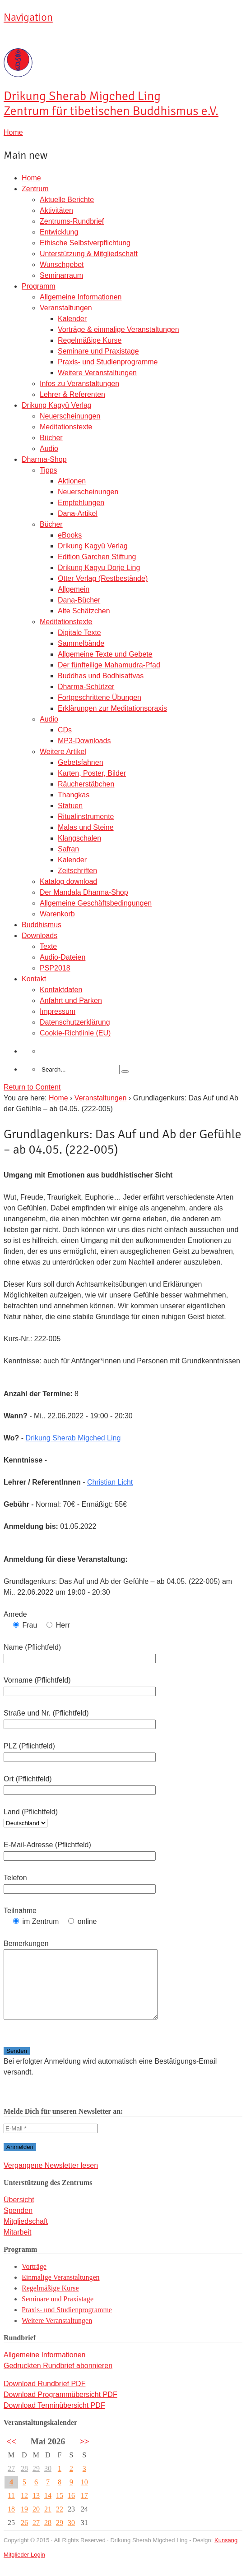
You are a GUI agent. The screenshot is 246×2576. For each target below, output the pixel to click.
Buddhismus (41, 925)
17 (84, 2509)
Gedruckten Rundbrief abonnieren (58, 2379)
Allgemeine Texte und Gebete (105, 654)
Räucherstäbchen (86, 784)
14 (47, 2509)
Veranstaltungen (66, 308)
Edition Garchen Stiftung (97, 557)
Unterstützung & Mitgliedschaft (89, 254)
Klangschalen (79, 838)
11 (11, 2509)
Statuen (70, 806)
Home (31, 178)
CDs (65, 730)
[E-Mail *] (50, 2142)
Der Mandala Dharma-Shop (84, 892)
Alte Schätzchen (84, 611)
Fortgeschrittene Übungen (99, 697)
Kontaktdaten (61, 990)
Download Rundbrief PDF (44, 2397)
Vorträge (34, 2280)
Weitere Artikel (63, 751)
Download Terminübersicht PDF (54, 2419)
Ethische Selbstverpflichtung (85, 243)
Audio (49, 448)
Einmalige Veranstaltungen (61, 2291)
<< (11, 2455)
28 (24, 2482)
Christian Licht (110, 1482)
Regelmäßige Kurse (89, 340)
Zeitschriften (77, 870)
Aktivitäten (56, 210)
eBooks (70, 535)
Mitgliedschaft (26, 2235)
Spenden (18, 2224)
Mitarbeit (17, 2245)
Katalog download (68, 881)
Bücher (51, 438)
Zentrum (35, 189)
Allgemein (73, 589)
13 (36, 2509)
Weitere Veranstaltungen (97, 373)
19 (24, 2522)
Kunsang (225, 2553)
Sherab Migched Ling (111, 103)
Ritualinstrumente (86, 816)
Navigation (28, 17)
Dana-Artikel (77, 513)
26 (24, 2536)
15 (59, 2509)
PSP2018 (55, 968)
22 (59, 2522)
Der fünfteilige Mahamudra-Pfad (109, 665)
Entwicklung (59, 232)
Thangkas (73, 795)
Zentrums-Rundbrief (72, 221)
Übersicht (19, 2213)
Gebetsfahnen (80, 762)
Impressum (57, 1011)
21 (47, 2522)
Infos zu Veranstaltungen (79, 383)
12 (24, 2509)
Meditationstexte (66, 427)
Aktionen (72, 481)
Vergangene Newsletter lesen (51, 2179)
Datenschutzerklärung (75, 1022)
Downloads (39, 935)
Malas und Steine (86, 827)
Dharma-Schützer (86, 686)
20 (36, 2522)
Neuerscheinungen (70, 416)
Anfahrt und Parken (71, 1000)
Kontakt (34, 979)
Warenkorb (57, 914)
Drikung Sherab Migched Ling (73, 1438)
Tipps (48, 470)
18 (11, 2522)
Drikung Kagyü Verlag (57, 405)
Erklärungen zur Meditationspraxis (112, 708)
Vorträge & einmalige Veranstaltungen (118, 329)
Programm (39, 286)
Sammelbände (81, 643)
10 (84, 2495)
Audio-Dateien (62, 957)
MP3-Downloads (84, 741)
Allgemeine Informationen (80, 297)
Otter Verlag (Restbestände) (103, 578)
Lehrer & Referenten (72, 394)
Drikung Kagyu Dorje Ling (99, 567)
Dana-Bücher (79, 600)
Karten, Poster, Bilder (92, 773)
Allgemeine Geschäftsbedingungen (96, 903)
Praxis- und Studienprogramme (108, 362)
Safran (68, 849)
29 (36, 2482)
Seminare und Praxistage (98, 351)
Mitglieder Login (24, 2568)
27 (11, 2482)
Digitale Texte (79, 632)
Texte (48, 946)
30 (47, 2482)
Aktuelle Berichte (67, 199)
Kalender (72, 318)
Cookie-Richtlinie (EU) (75, 1033)
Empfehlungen (81, 502)
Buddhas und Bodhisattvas (101, 676)
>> (84, 2455)
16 (71, 2509)
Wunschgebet (62, 264)
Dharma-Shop (44, 459)
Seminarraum (61, 275)
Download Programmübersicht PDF (60, 2408)
